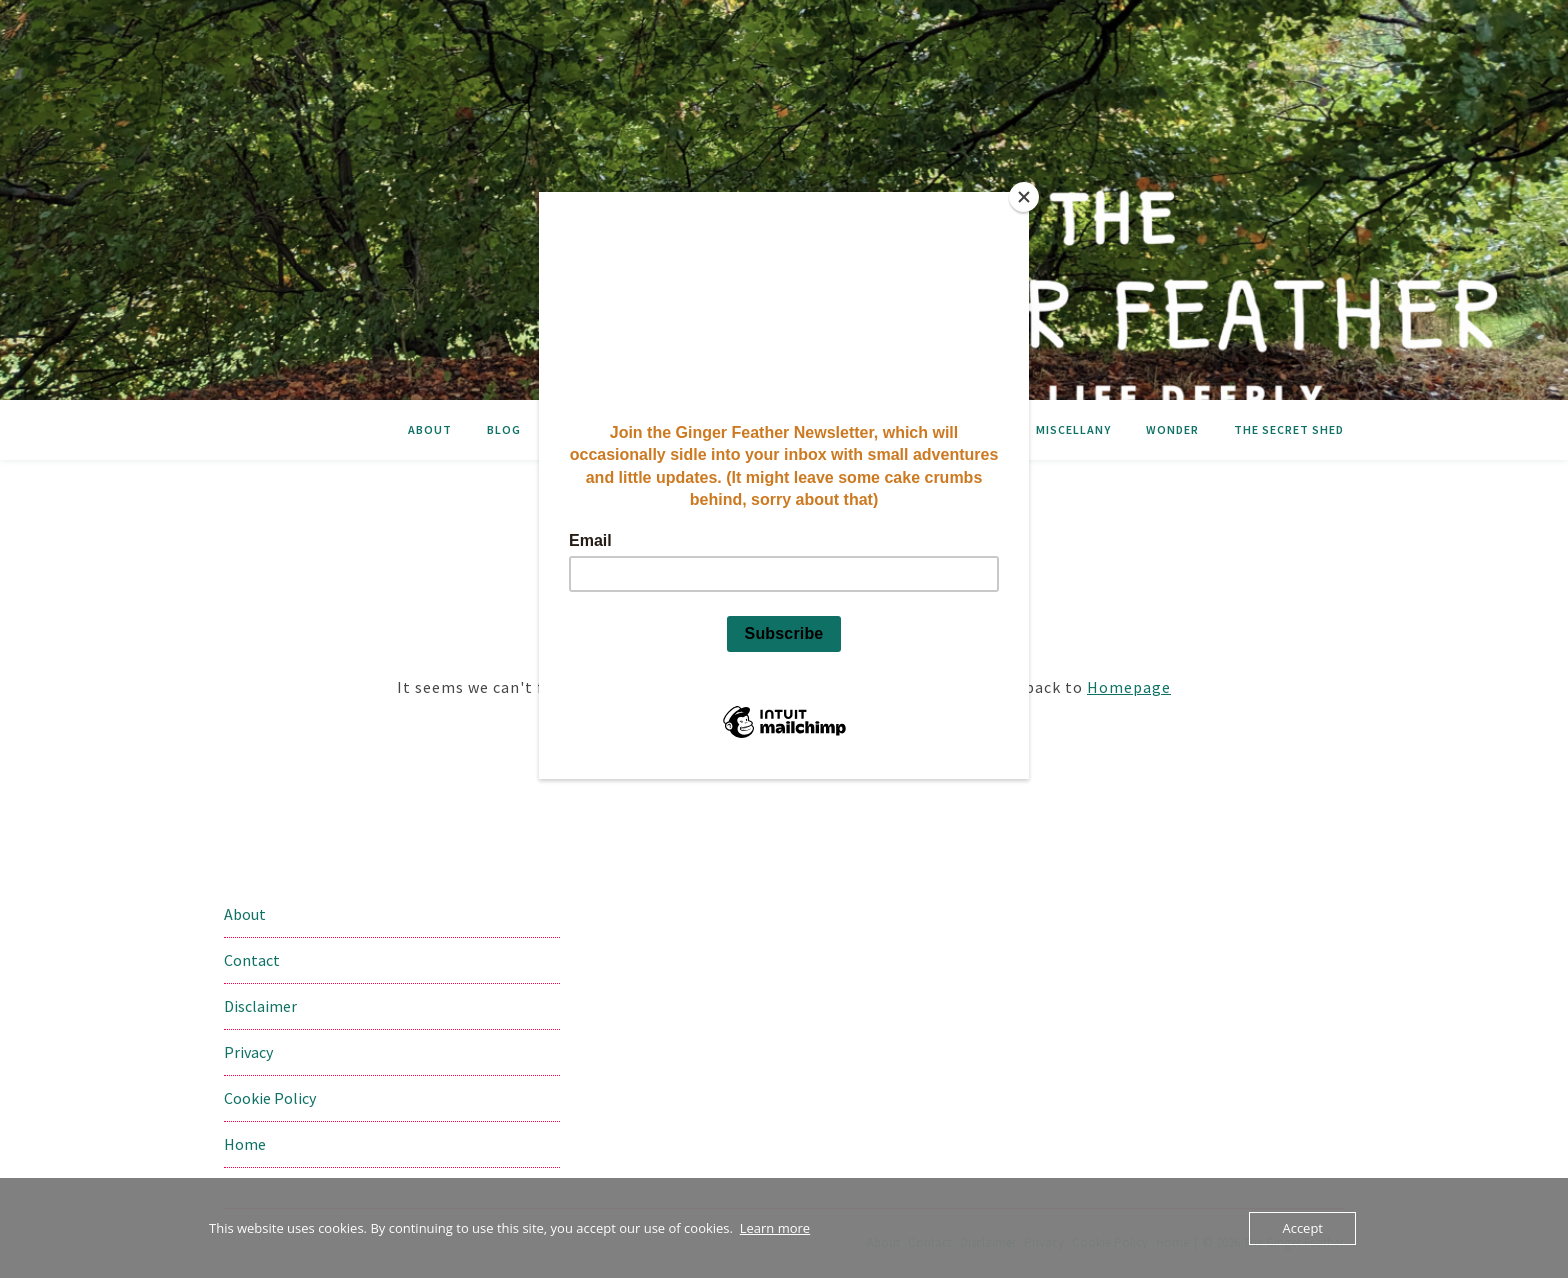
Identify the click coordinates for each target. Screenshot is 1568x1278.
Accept (1302, 1228)
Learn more (775, 1228)
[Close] (1024, 197)
